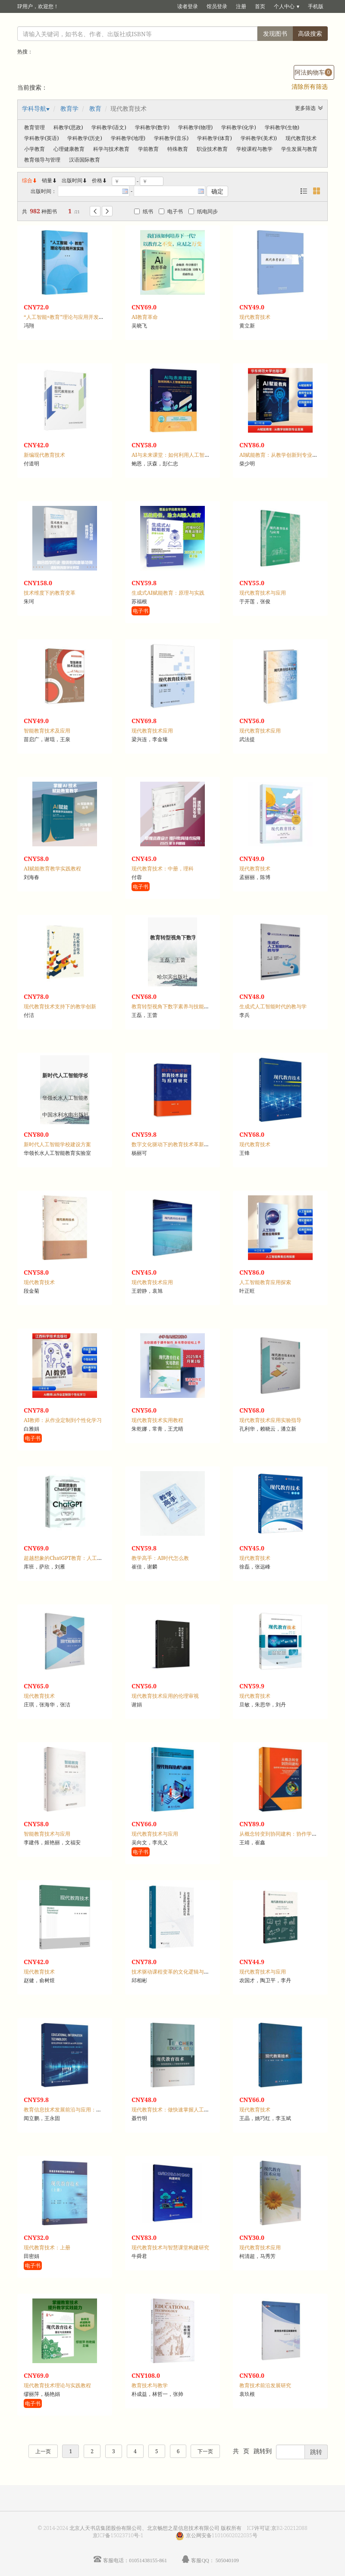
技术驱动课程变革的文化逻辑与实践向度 (178, 1971)
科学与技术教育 (111, 149)
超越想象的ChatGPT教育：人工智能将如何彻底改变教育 (89, 1558)
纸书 (143, 211)
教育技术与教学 (150, 2385)
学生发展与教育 (299, 149)
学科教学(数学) (152, 127)
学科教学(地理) (128, 138)
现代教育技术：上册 (47, 2247)
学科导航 (34, 108)
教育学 (69, 108)
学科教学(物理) (195, 127)
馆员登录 (217, 6)
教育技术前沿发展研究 (265, 2385)
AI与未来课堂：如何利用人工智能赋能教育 (181, 454)
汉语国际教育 (84, 159)
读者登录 (187, 6)
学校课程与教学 (254, 149)
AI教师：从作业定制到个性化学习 (63, 1420)
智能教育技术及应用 (47, 730)
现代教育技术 (301, 138)
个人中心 (284, 6)
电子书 (171, 211)
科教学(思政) (68, 127)
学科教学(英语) (41, 138)
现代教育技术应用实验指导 (270, 1420)
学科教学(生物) (282, 127)
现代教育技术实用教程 (157, 1420)
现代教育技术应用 (152, 730)
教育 (95, 108)
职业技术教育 (212, 149)
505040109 (227, 2560)
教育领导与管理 (42, 159)
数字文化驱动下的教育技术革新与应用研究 (181, 1144)
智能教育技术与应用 (47, 1833)
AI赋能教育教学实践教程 (52, 868)
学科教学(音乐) (171, 138)
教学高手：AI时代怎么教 (160, 1558)
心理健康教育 (69, 149)
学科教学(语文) (108, 127)
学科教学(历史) (84, 138)
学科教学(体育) (214, 138)
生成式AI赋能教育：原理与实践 (168, 592)
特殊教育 (177, 149)
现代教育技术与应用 (262, 592)
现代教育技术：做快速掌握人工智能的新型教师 (186, 2109)
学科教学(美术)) (259, 138)
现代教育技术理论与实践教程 (57, 2385)
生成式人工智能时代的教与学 (273, 1006)
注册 (241, 6)
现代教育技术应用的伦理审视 (165, 1696)
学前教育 (148, 149)
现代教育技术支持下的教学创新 (60, 1006)
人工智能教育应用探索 (265, 1282)
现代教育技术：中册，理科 (163, 868)
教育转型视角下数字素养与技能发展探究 (178, 1006)
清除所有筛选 (310, 86)
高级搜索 (310, 33)
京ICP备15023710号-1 (118, 2535)
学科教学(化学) (238, 127)
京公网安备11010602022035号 (221, 2535)
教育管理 (34, 127)
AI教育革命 (145, 317)
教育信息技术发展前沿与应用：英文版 (68, 2109)
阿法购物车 (313, 72)
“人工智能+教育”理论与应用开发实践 (66, 317)
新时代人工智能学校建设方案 (57, 1144)
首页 (260, 6)
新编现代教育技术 (44, 454)
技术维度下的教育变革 (49, 592)
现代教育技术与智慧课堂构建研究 (170, 2247)
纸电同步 (203, 211)
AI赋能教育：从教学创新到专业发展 (281, 454)
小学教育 (34, 149)
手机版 (315, 6)
